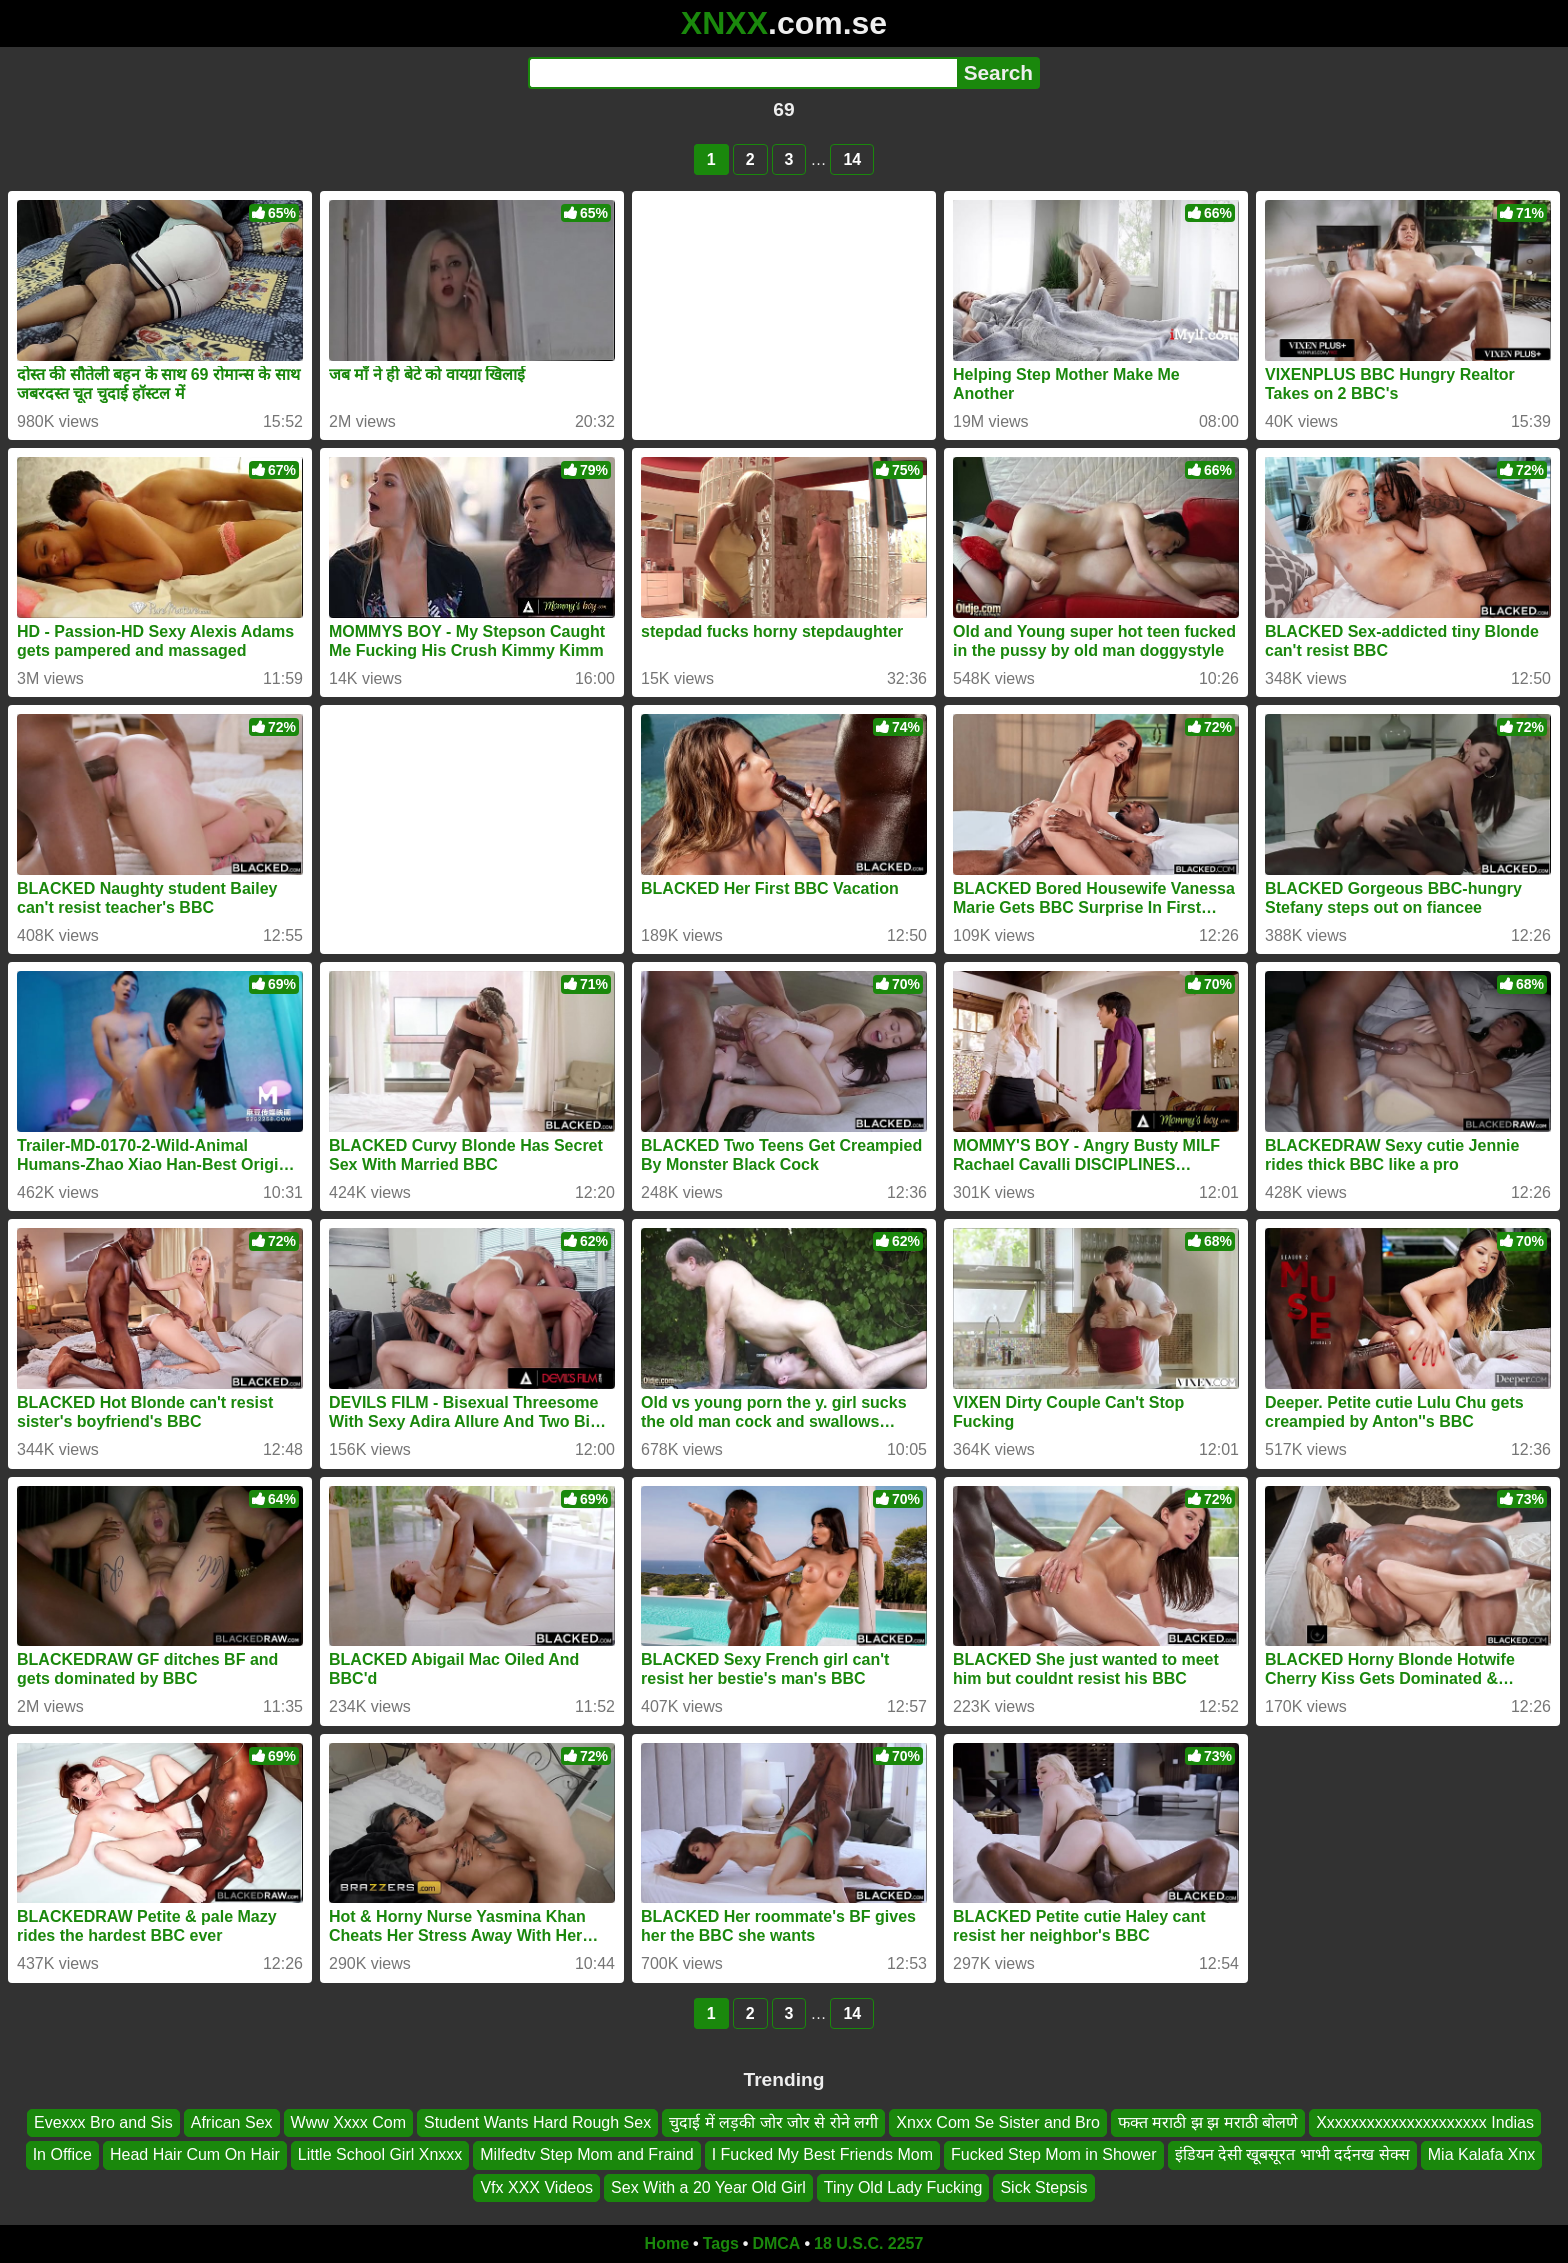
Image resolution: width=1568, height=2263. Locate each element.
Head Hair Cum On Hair (195, 2154)
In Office (62, 2154)
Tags (721, 2243)
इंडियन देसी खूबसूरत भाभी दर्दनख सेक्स (1292, 2154)
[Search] (742, 73)
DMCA (776, 2243)
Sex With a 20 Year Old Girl (708, 2187)
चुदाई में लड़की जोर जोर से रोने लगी (773, 2122)
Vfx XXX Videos (536, 2187)
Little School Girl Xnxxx (380, 2154)
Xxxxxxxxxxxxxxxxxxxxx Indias (1425, 2122)
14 (852, 159)
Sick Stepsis (1043, 2187)
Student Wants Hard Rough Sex (537, 2122)
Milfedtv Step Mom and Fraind (586, 2154)
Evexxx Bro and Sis (103, 2122)
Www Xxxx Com (349, 2122)
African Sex (232, 2122)
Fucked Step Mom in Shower (1053, 2154)
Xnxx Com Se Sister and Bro (998, 2122)
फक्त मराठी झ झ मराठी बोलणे (1208, 2122)
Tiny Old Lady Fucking (903, 2187)
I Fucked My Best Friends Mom (822, 2154)
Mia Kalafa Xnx (1482, 2154)
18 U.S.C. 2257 (868, 2243)
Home (667, 2243)
